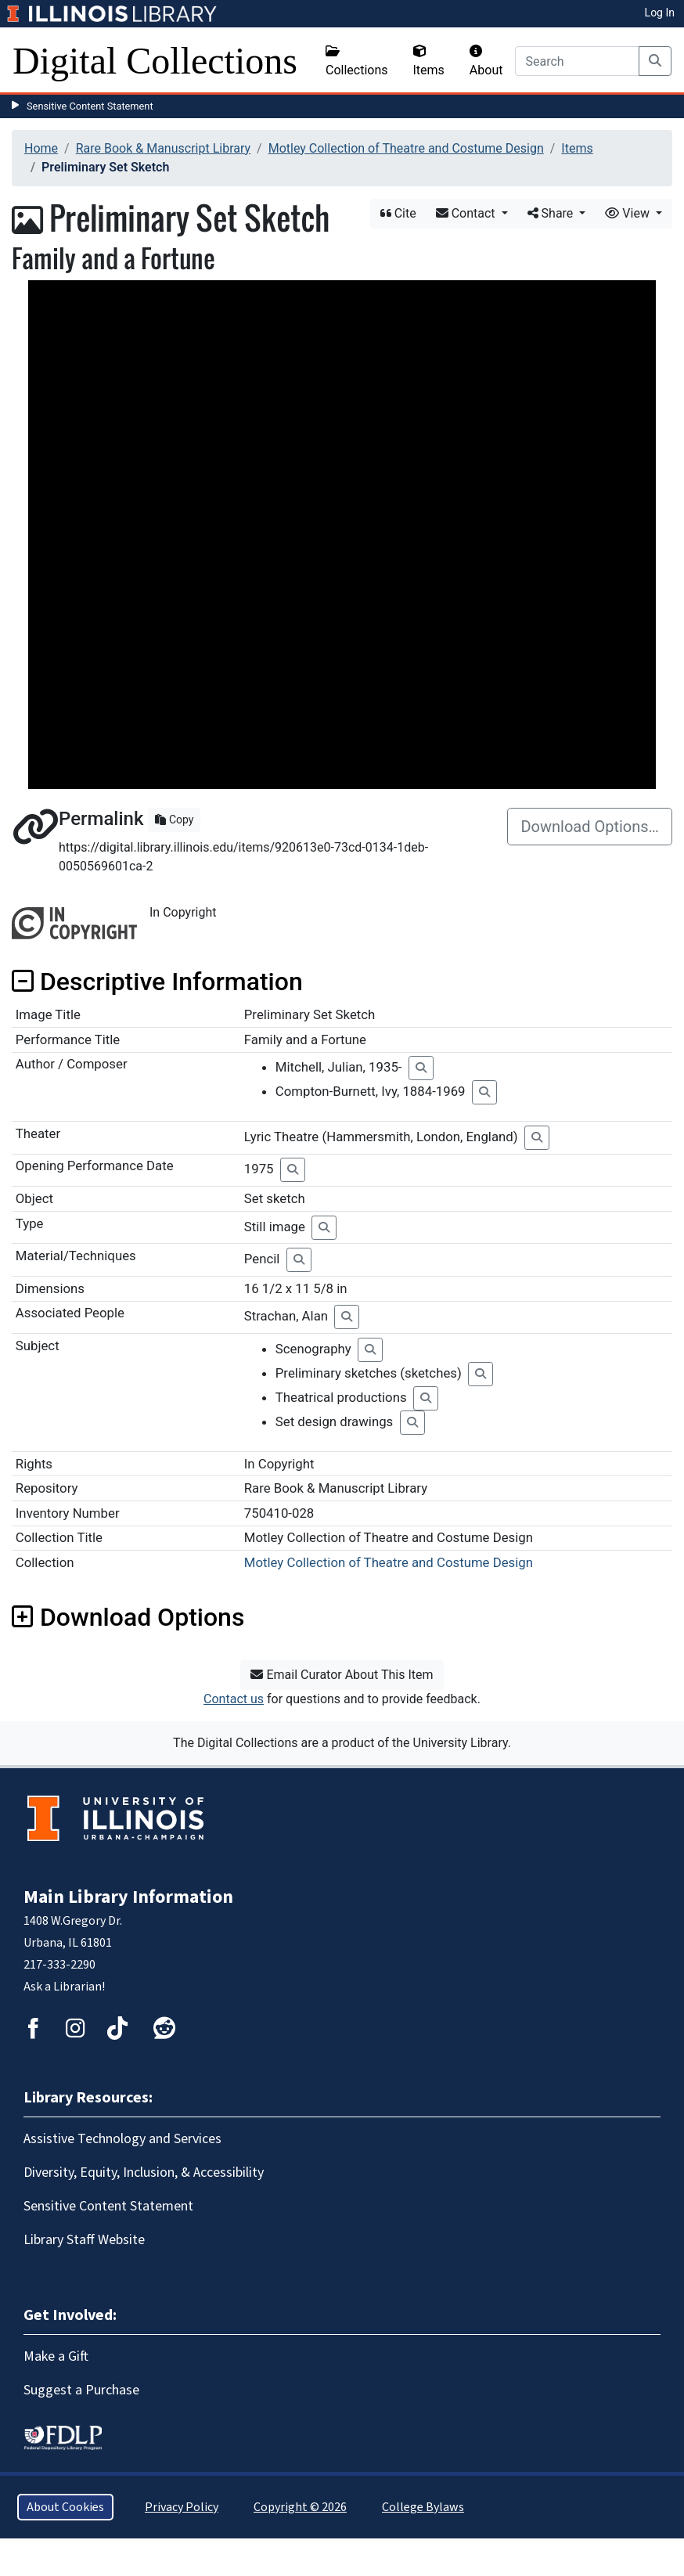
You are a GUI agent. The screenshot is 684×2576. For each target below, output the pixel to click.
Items (429, 61)
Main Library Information (128, 1897)
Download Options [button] (128, 1617)
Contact (467, 213)
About (486, 61)
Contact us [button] (233, 1699)
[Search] (577, 61)
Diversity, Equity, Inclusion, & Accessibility (143, 2172)
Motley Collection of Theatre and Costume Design (406, 148)
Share (552, 213)
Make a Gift (55, 2356)
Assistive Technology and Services (122, 2139)
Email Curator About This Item (341, 1674)
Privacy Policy (181, 2507)
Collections (357, 61)
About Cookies (65, 2507)
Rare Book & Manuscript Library (163, 148)
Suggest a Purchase (81, 2390)
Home (41, 148)
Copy (174, 819)
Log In (660, 12)
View (629, 213)
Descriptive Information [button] (157, 981)
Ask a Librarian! (64, 1986)
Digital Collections (155, 60)
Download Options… (589, 826)
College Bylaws (423, 2507)
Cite (398, 213)
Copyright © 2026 (300, 2507)
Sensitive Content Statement (90, 106)
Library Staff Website (84, 2240)
